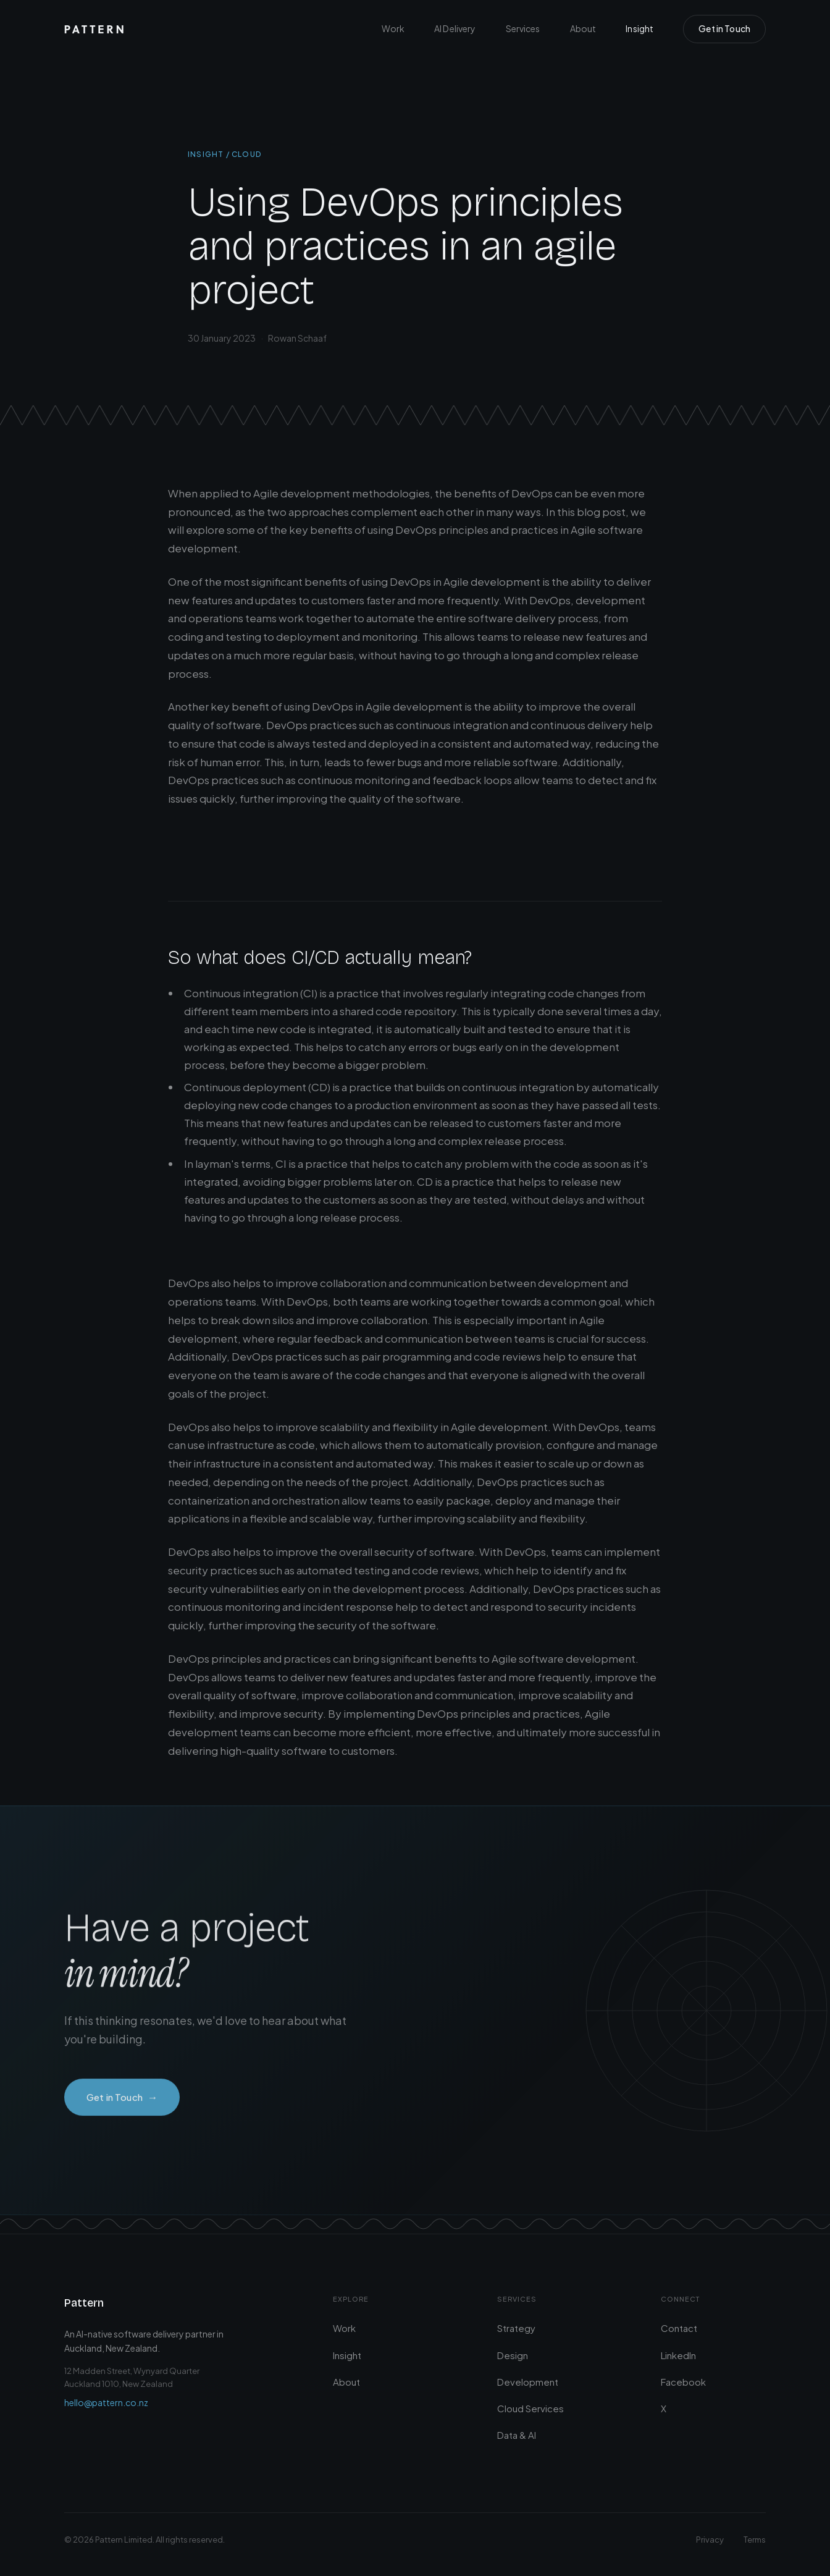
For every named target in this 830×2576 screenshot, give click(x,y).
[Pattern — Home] (94, 29)
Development (527, 2382)
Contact (679, 2328)
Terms (755, 2539)
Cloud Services (530, 2408)
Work (393, 28)
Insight (639, 28)
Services (523, 28)
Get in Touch (724, 28)
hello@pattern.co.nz (106, 2402)
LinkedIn (678, 2355)
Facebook (683, 2382)
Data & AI (516, 2435)
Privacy (710, 2539)
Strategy (516, 2328)
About (583, 28)
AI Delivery (455, 28)
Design (512, 2355)
